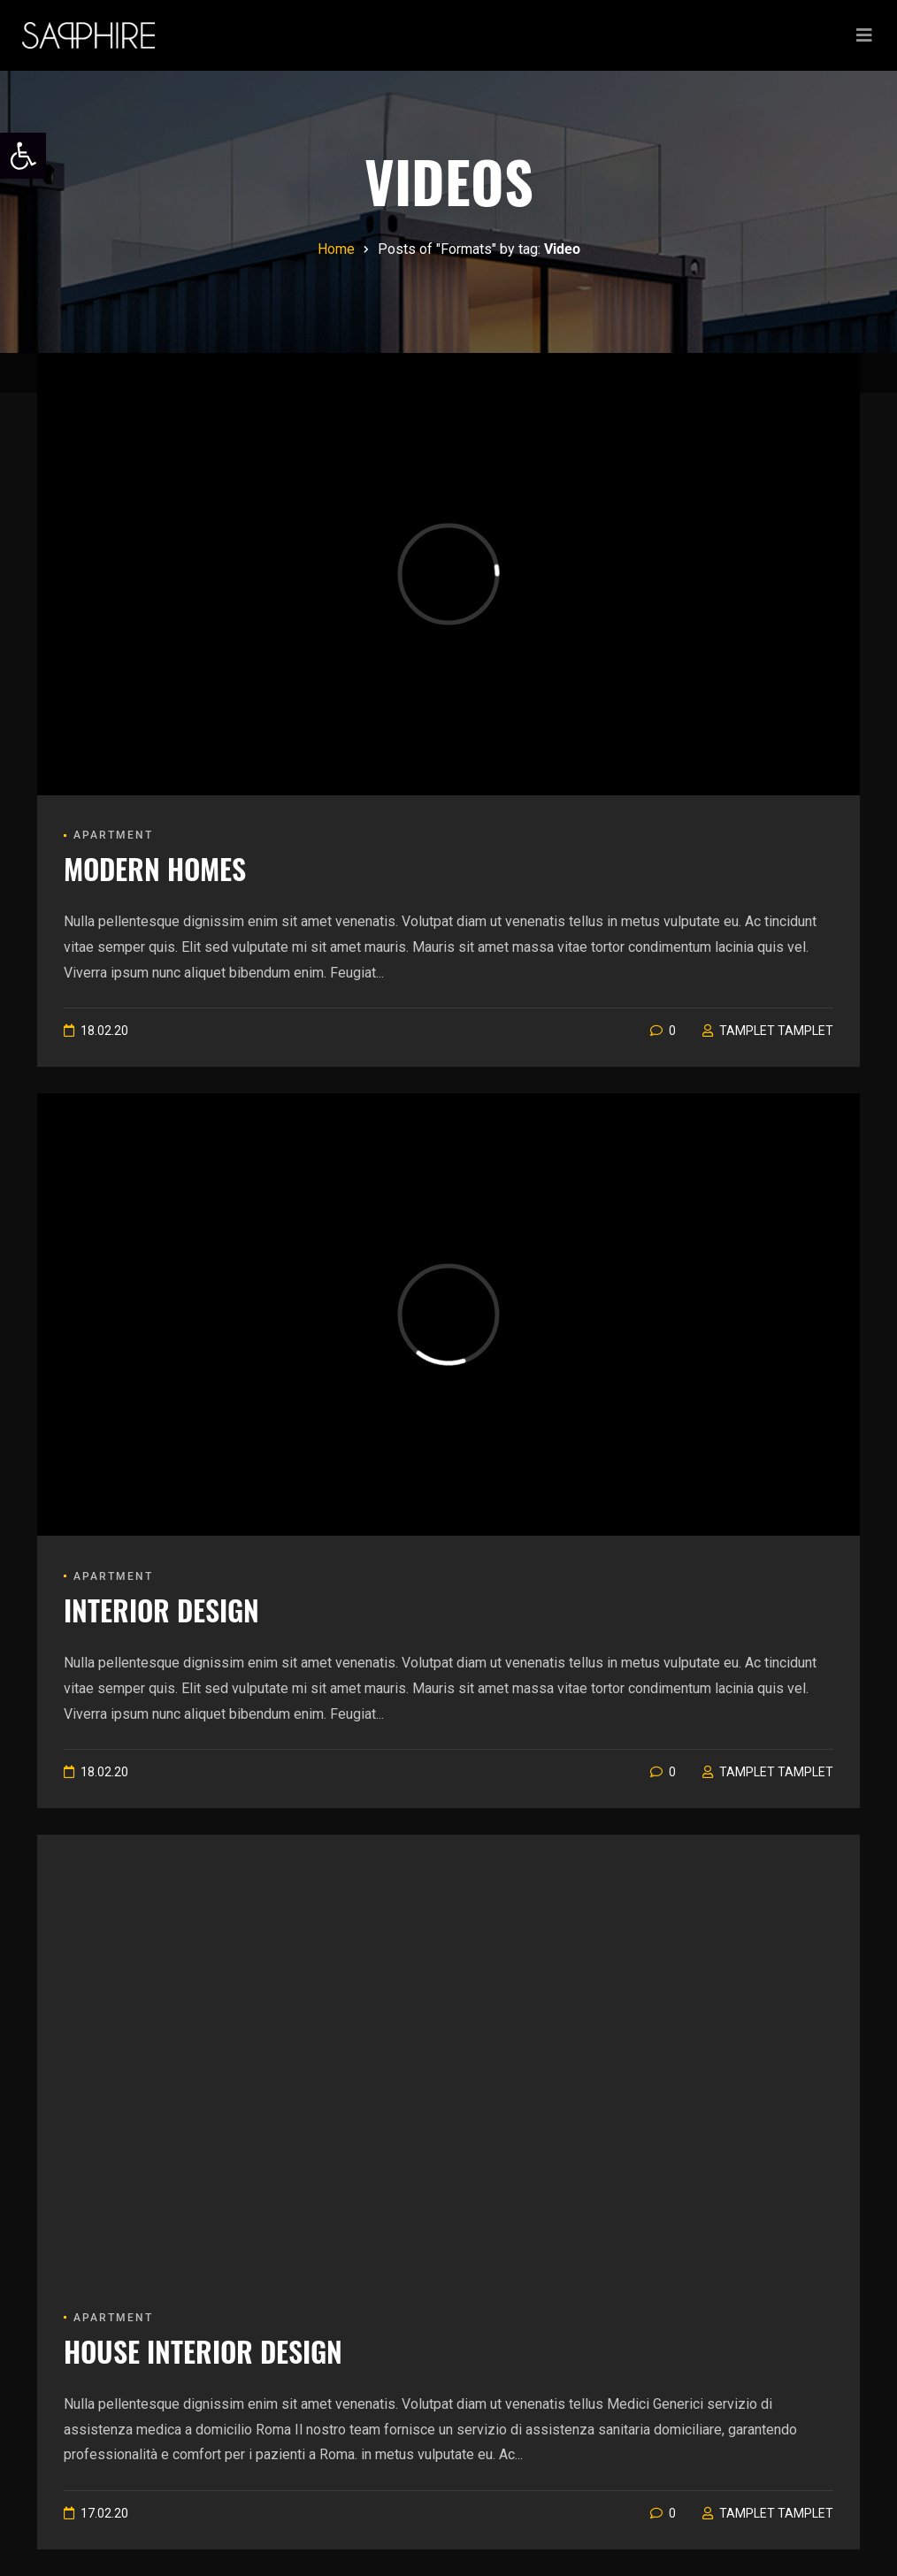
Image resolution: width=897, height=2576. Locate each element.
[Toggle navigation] (864, 35)
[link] (23, 156)
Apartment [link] (113, 835)
